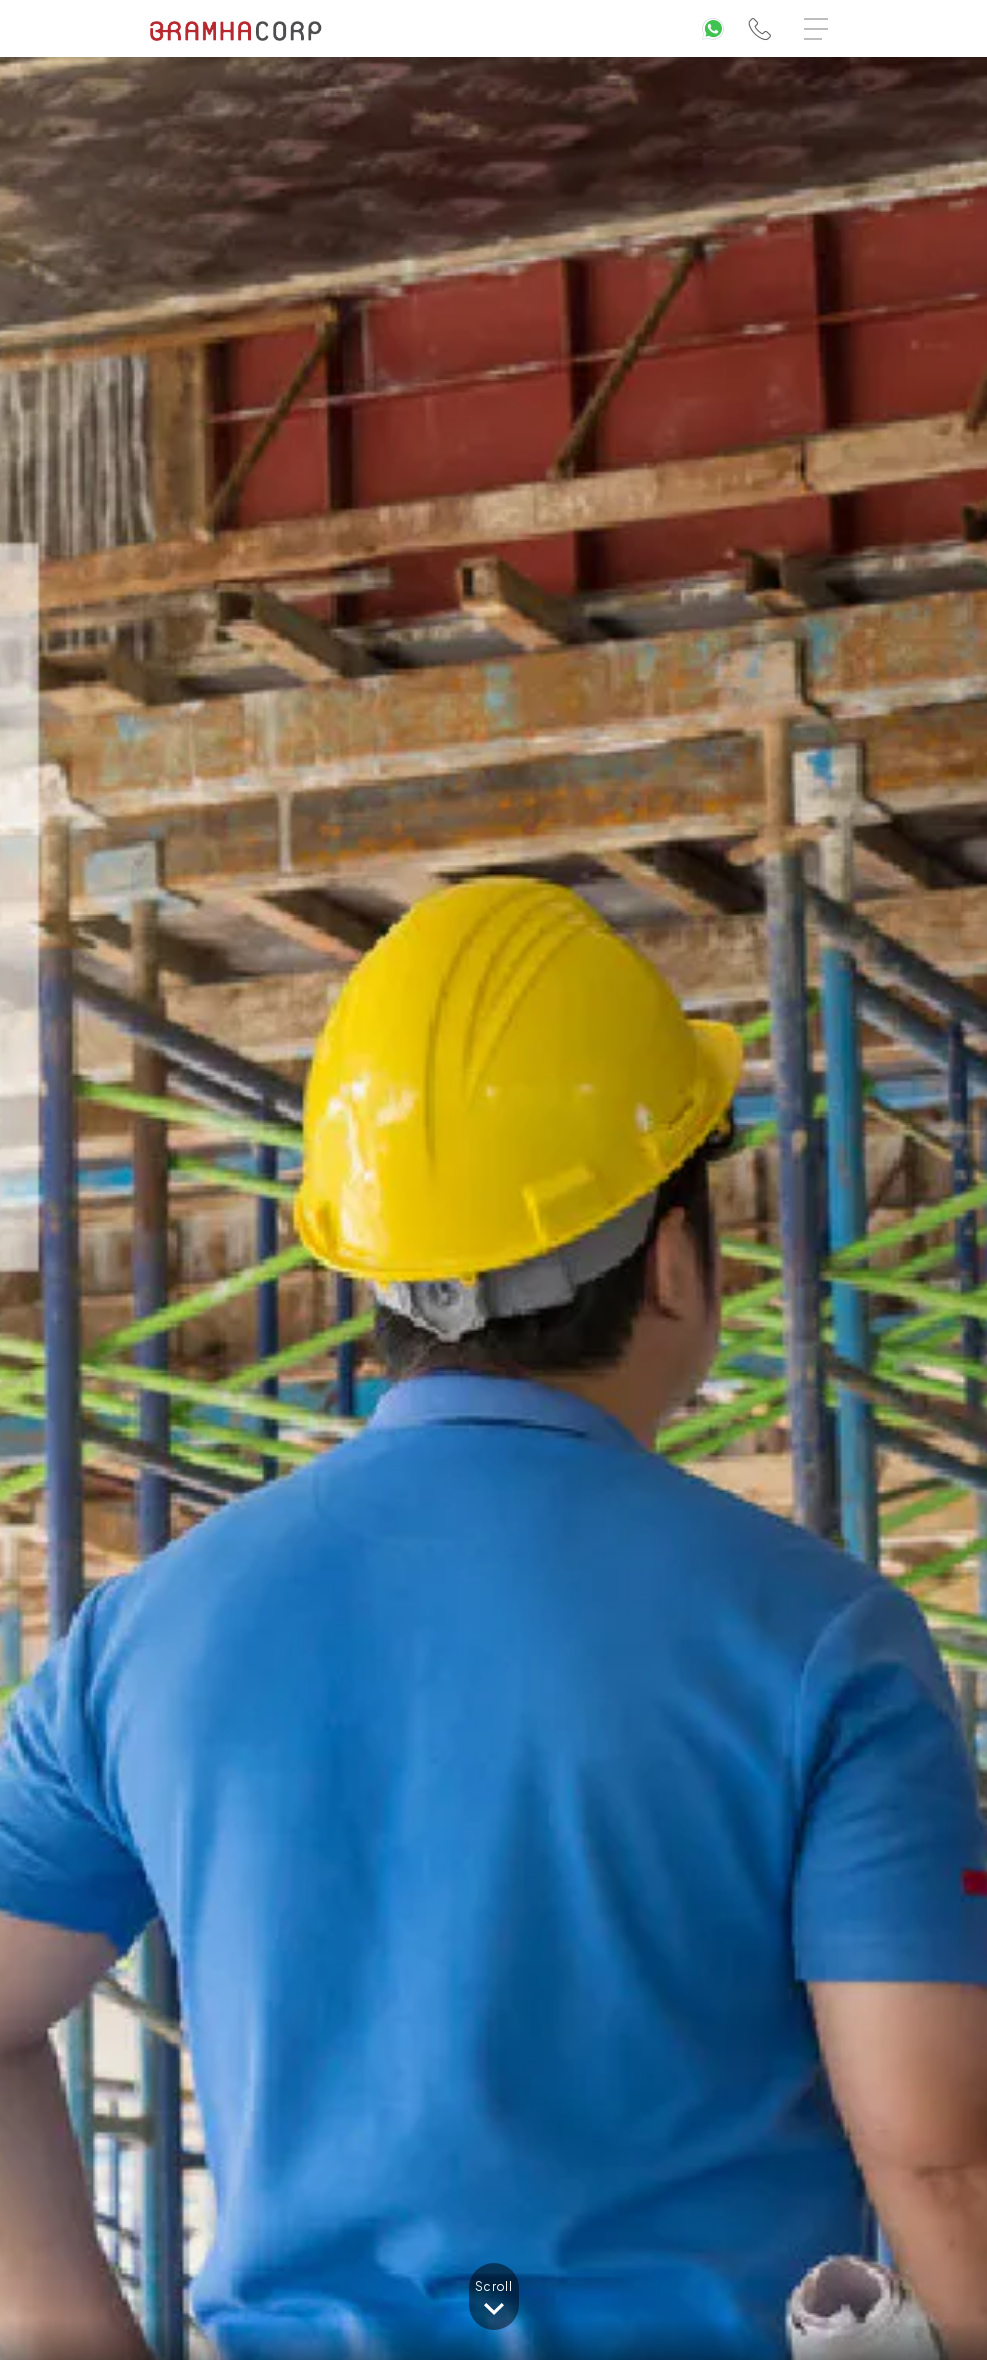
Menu (821, 19)
